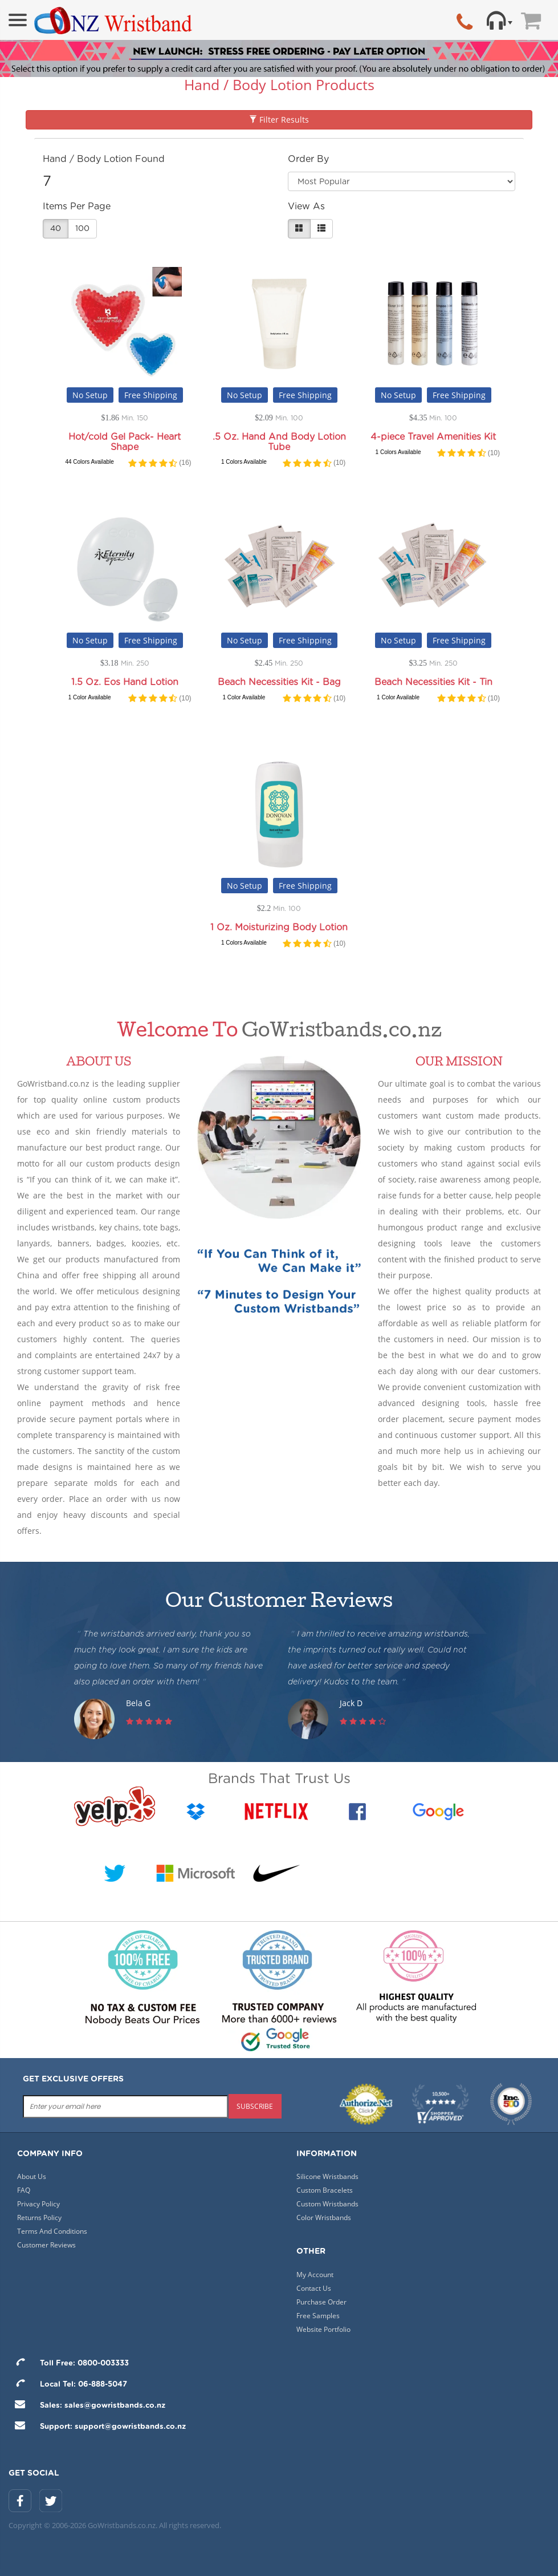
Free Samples (318, 2315)
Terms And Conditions (52, 2231)
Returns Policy (39, 2217)
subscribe (255, 2106)
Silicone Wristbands (327, 2176)
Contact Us (313, 2288)
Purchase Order (321, 2302)
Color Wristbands (323, 2217)
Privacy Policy (38, 2204)
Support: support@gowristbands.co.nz (97, 2427)
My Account (314, 2274)
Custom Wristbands (327, 2204)
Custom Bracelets (324, 2190)
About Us (31, 2176)
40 (55, 229)
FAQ (23, 2190)
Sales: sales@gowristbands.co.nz (87, 2405)
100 (82, 229)
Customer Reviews (46, 2245)
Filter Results (279, 119)
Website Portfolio (323, 2329)
